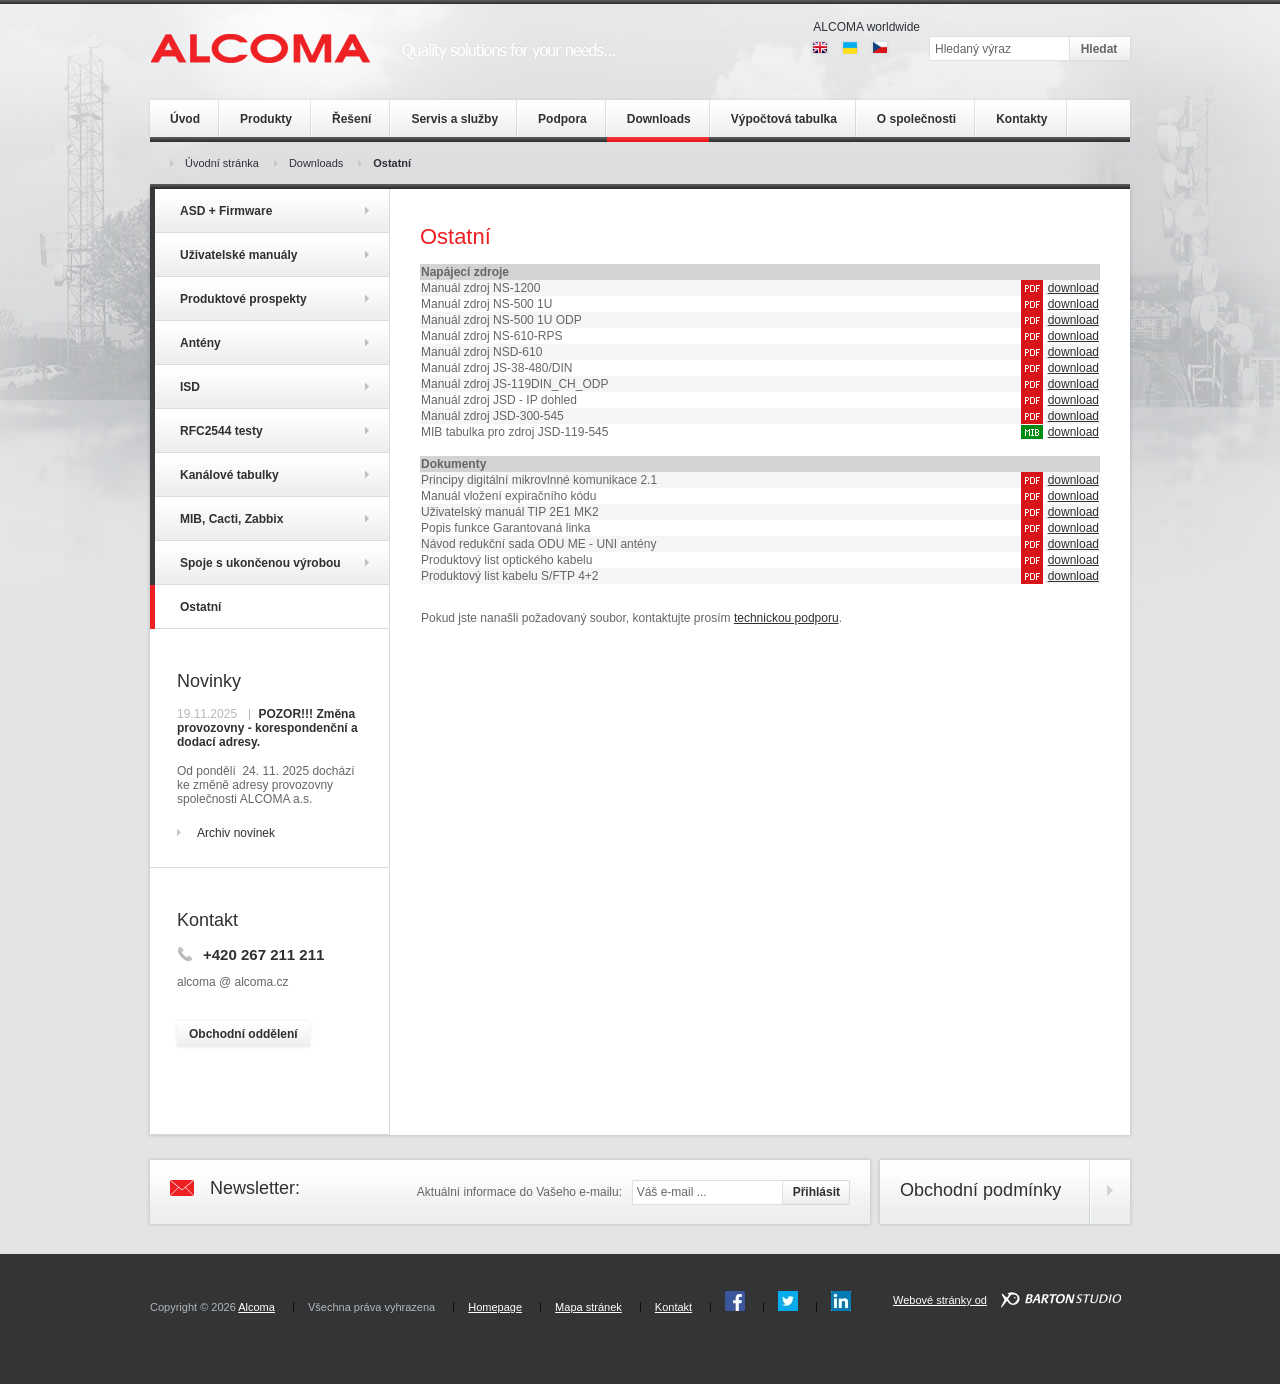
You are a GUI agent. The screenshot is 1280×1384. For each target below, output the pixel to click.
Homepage (495, 1307)
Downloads (316, 163)
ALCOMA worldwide (866, 27)
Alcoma (256, 1307)
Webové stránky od (940, 1300)
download (1073, 288)
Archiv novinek (236, 833)
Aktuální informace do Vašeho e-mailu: (519, 1192)
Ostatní (392, 163)
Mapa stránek (588, 1307)
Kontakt (673, 1307)
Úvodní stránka (222, 163)
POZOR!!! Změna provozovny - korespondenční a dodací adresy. (267, 728)
